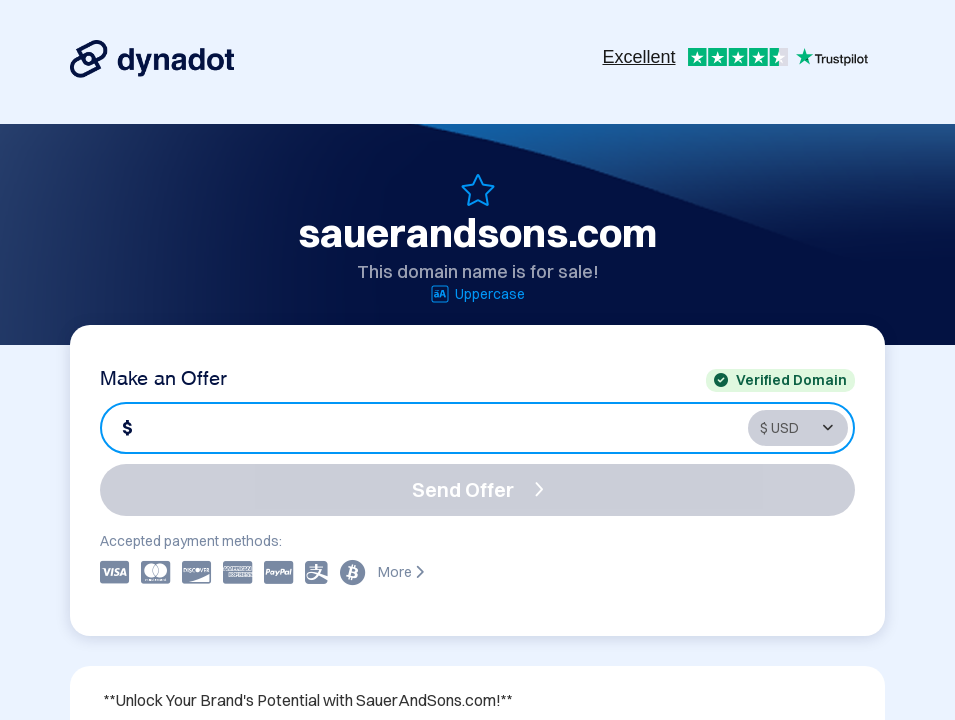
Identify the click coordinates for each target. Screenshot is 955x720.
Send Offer (478, 489)
